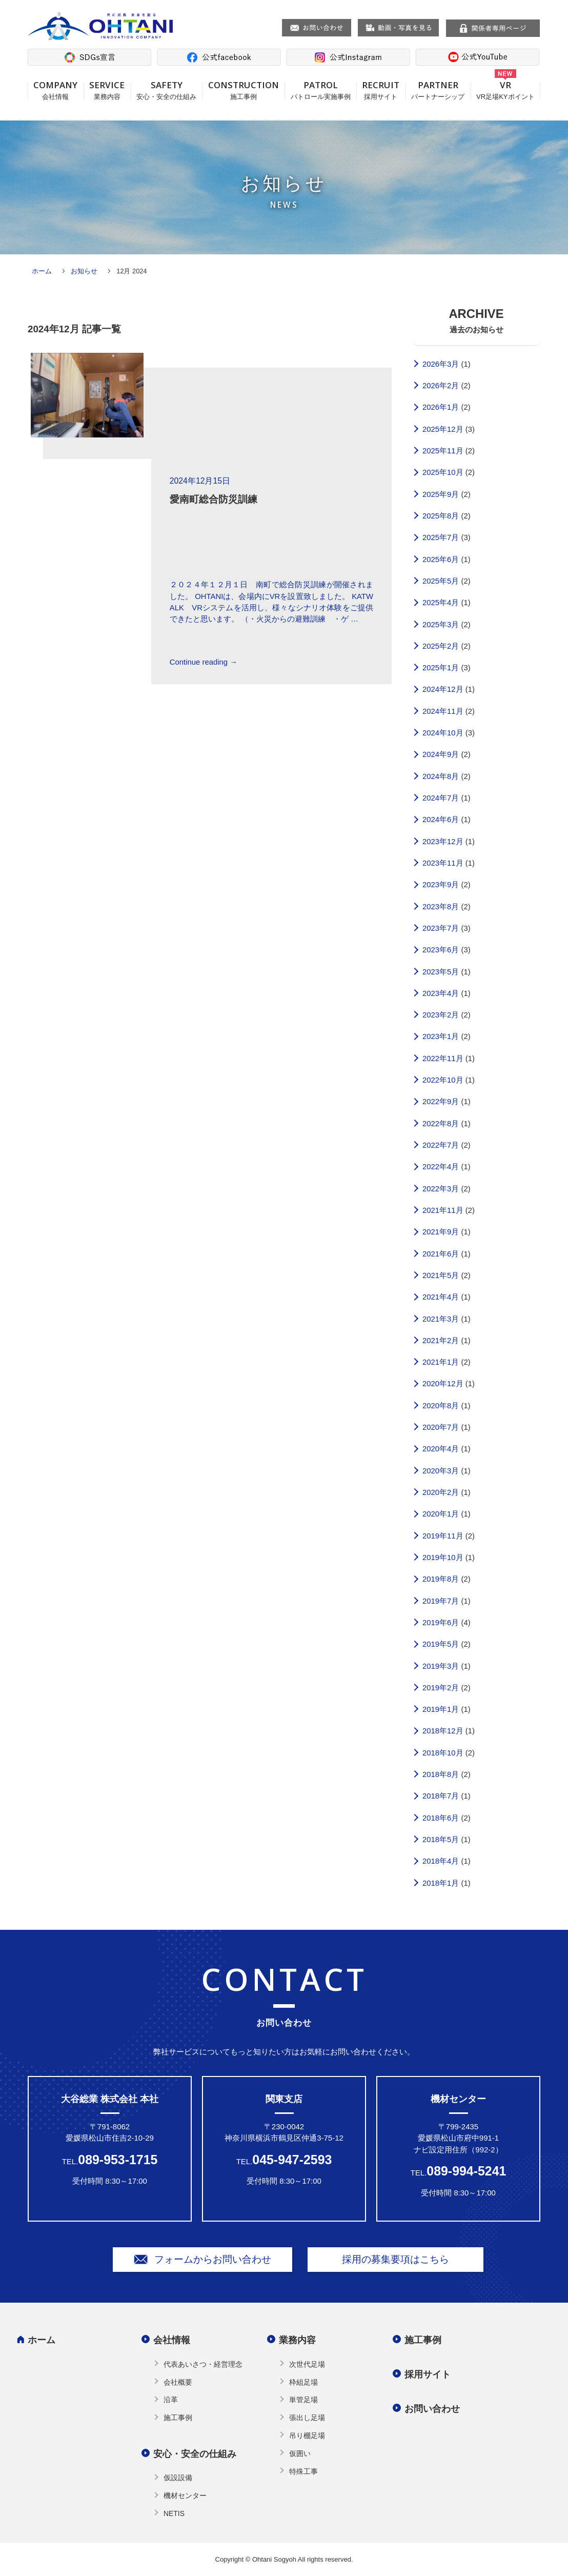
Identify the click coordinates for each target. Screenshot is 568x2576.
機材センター (185, 2495)
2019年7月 (440, 1601)
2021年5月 (440, 1275)
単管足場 (303, 2399)
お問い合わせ (432, 2409)
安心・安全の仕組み (194, 2454)
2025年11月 (442, 451)
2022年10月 (442, 1080)
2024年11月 (442, 711)
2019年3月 (440, 1666)
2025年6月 (440, 559)
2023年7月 (440, 928)
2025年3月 (440, 625)
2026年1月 (440, 407)
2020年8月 (440, 1406)
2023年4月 (440, 993)
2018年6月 (440, 1818)
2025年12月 (442, 429)
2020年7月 (440, 1427)
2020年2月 (440, 1492)
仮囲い (300, 2453)
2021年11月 (442, 1210)
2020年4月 (440, 1449)
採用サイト (427, 2374)
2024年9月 (440, 754)
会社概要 (178, 2382)
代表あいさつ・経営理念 (203, 2364)
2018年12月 (442, 1731)
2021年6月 (440, 1254)
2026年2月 (440, 386)
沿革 (171, 2399)
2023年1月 (440, 1036)
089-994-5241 (466, 2171)
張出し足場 (307, 2417)
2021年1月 (440, 1362)
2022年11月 (442, 1058)
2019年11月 (442, 1536)
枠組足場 (303, 2382)
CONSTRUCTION (243, 90)
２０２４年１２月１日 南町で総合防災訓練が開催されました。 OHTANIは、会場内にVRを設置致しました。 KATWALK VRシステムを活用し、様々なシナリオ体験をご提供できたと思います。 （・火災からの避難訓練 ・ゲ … (271, 602)
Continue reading (203, 662)
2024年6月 (440, 819)
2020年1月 (440, 1514)
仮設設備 (178, 2477)
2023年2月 (440, 1015)
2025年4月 (440, 602)
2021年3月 (440, 1319)
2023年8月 (440, 907)
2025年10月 (442, 472)
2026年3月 (440, 364)
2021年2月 (440, 1340)
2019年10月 (442, 1557)
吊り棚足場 (307, 2435)
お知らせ (84, 271)
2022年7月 (440, 1145)
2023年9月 (440, 885)
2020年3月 (440, 1471)
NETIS (174, 2513)
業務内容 (297, 2340)
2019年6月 (440, 1623)
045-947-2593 (292, 2159)
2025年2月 (440, 646)
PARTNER (438, 90)
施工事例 (178, 2417)
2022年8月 (440, 1124)
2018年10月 (442, 1753)
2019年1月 (440, 1709)
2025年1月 (440, 668)
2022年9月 (440, 1101)
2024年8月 (440, 776)
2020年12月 (442, 1384)
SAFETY (166, 90)
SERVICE (107, 90)
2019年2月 (440, 1688)
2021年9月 (440, 1232)
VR (505, 90)
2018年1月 (440, 1883)
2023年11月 (442, 863)
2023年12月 (442, 841)
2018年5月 (440, 1839)
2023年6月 (440, 950)
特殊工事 (303, 2471)
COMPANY (56, 90)
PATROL (320, 90)
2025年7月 (440, 537)
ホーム (42, 271)
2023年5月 (440, 972)
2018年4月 (440, 1861)
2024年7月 (440, 798)
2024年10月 (442, 733)
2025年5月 (440, 581)
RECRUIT (380, 90)
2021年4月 (440, 1297)
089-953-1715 (117, 2159)
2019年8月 (440, 1579)
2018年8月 (440, 1774)
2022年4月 (440, 1167)
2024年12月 (442, 689)
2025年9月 (440, 494)
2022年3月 (440, 1189)
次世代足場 (307, 2364)
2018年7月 (440, 1796)
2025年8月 (440, 516)
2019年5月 (440, 1644)
